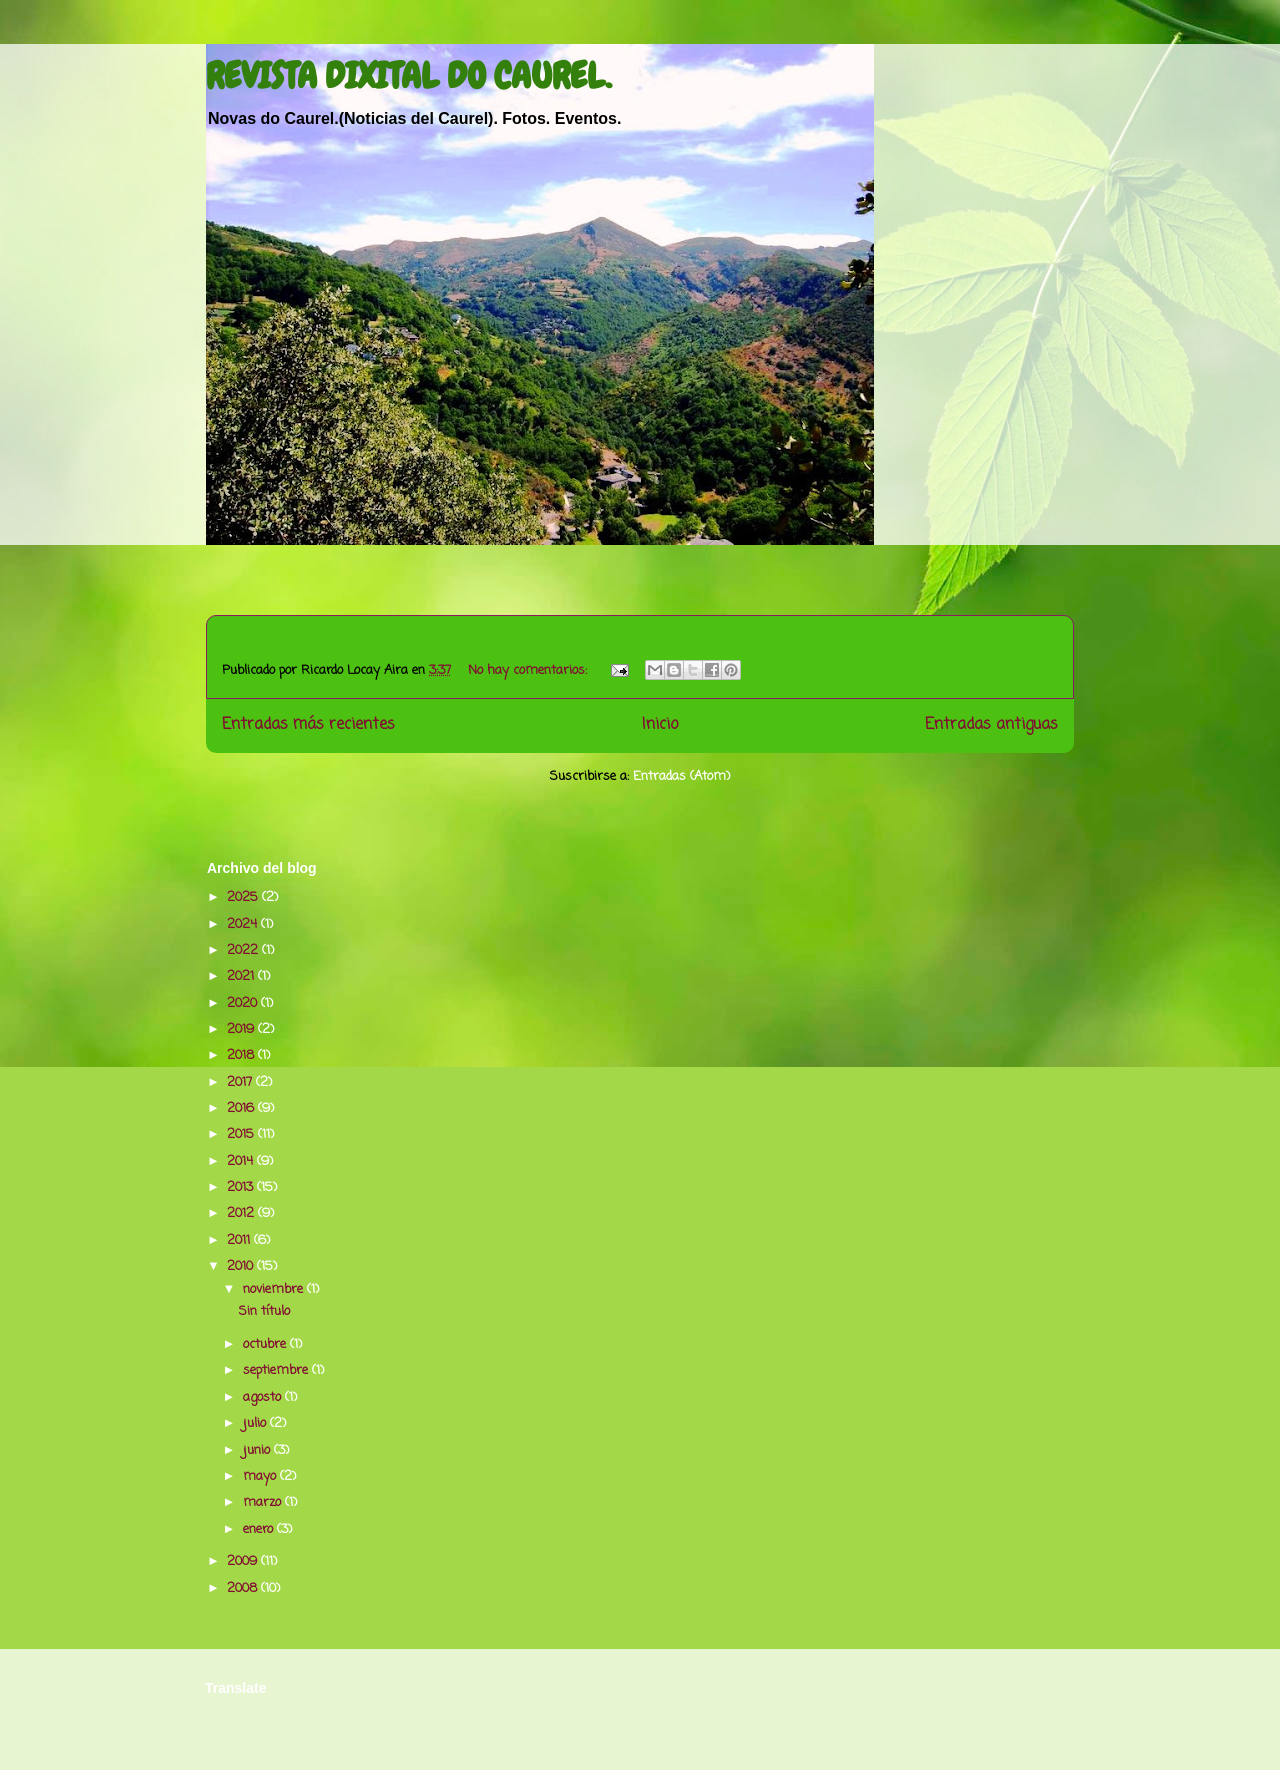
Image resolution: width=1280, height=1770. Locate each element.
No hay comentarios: (529, 670)
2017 (241, 1082)
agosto (264, 1397)
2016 (242, 1108)
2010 (242, 1266)
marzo (264, 1502)
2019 (242, 1029)
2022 (244, 950)
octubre (266, 1344)
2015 (242, 1134)
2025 (244, 897)
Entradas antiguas (991, 725)
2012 (242, 1213)
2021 (242, 976)
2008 (244, 1588)
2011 (240, 1240)
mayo (261, 1476)
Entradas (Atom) (681, 776)
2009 (244, 1561)
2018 (242, 1055)
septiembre (277, 1370)
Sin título (264, 1311)
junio (258, 1450)
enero (260, 1529)
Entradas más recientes (308, 725)
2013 (242, 1187)
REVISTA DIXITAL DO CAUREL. (409, 76)
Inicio (660, 725)
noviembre (275, 1289)
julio (256, 1423)
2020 (244, 1003)
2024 (244, 924)
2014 (242, 1161)
